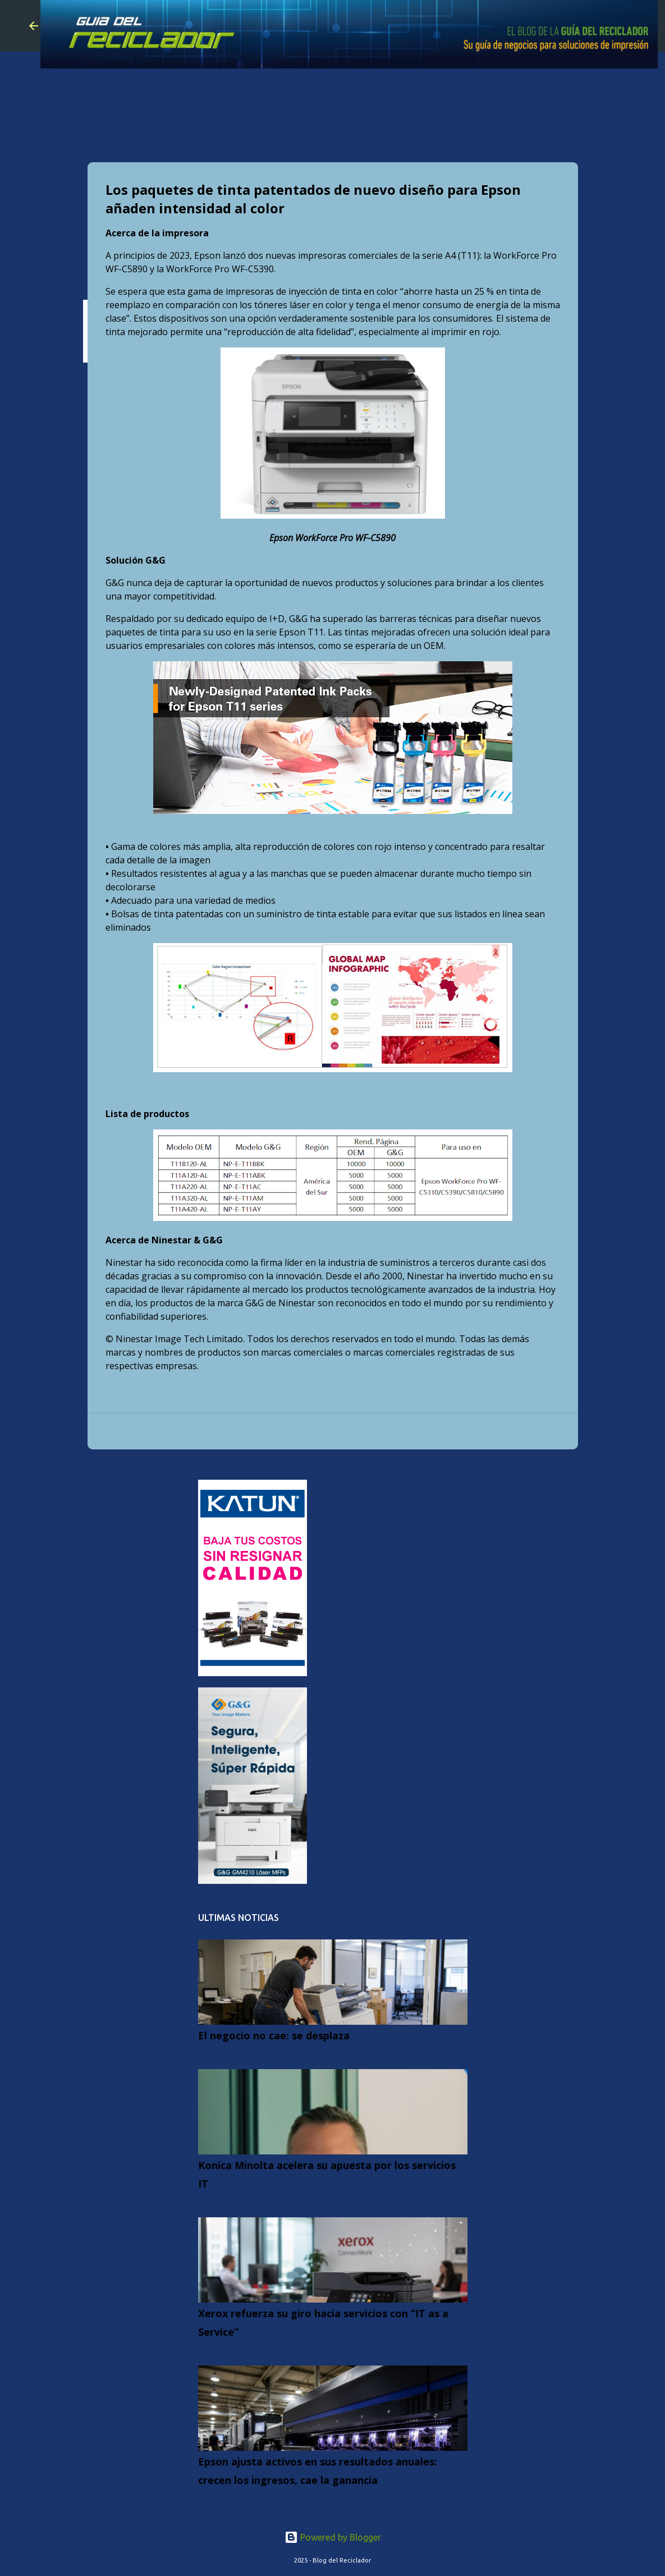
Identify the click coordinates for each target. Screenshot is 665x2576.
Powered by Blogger (333, 2537)
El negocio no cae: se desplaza (274, 2035)
